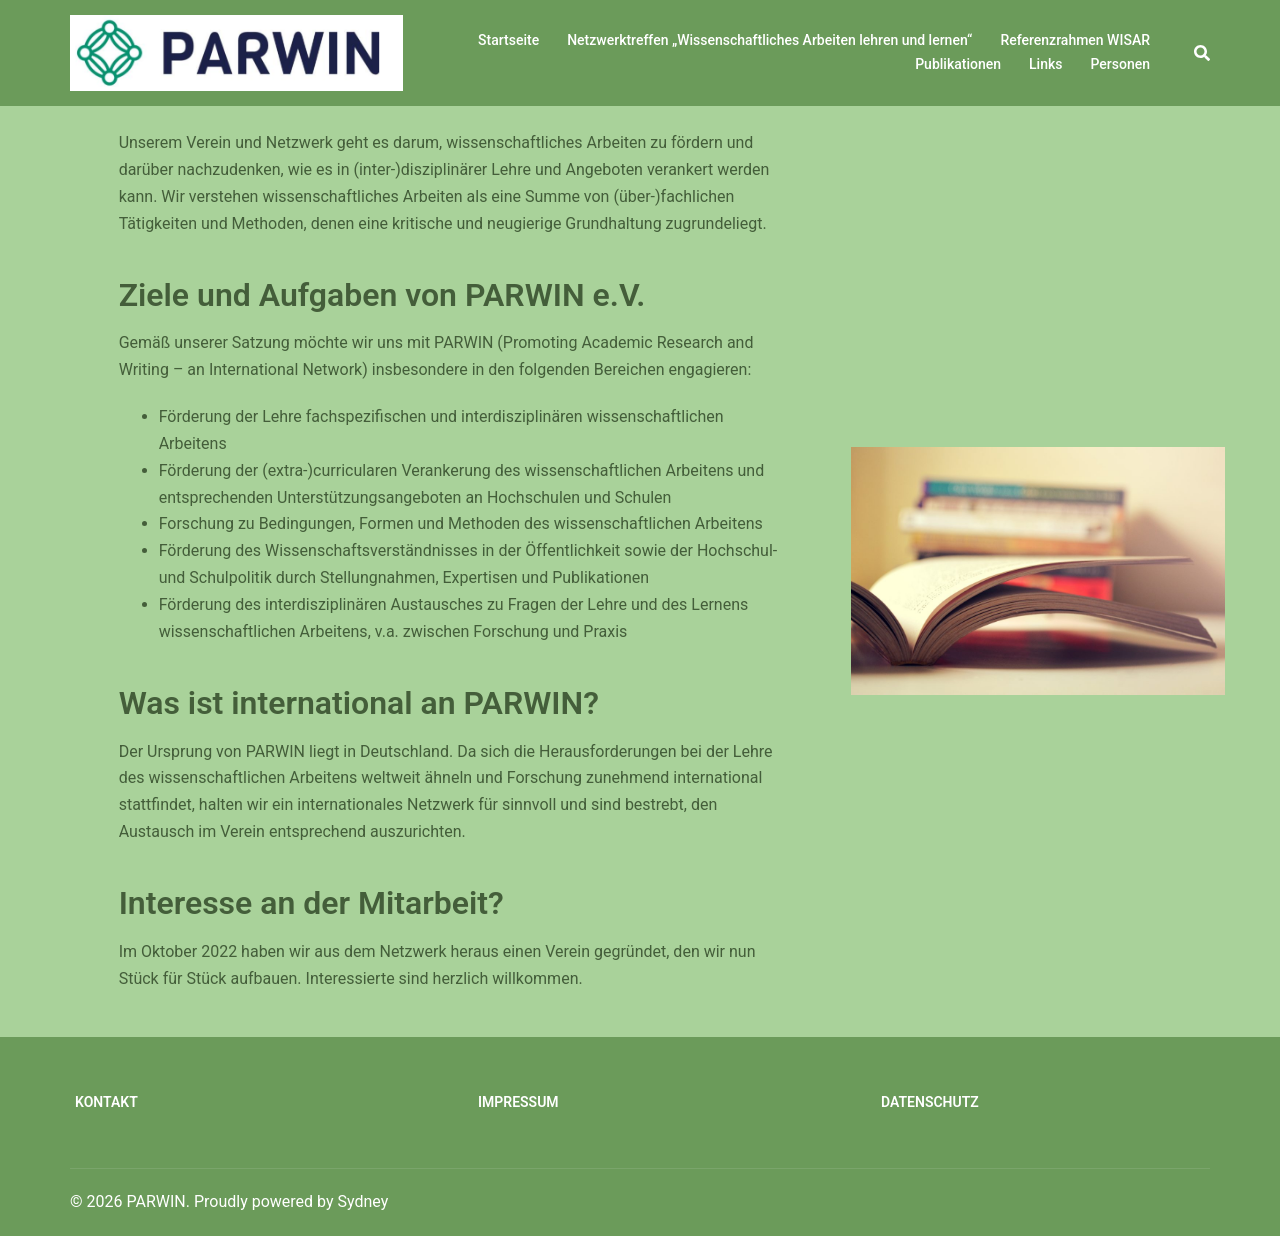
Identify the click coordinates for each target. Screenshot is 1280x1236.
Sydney (363, 1201)
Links (1045, 64)
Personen (1120, 64)
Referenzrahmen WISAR (1075, 40)
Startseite (508, 40)
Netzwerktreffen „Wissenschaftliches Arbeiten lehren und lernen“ (769, 40)
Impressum (518, 1102)
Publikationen (958, 64)
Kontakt (106, 1102)
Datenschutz (930, 1102)
